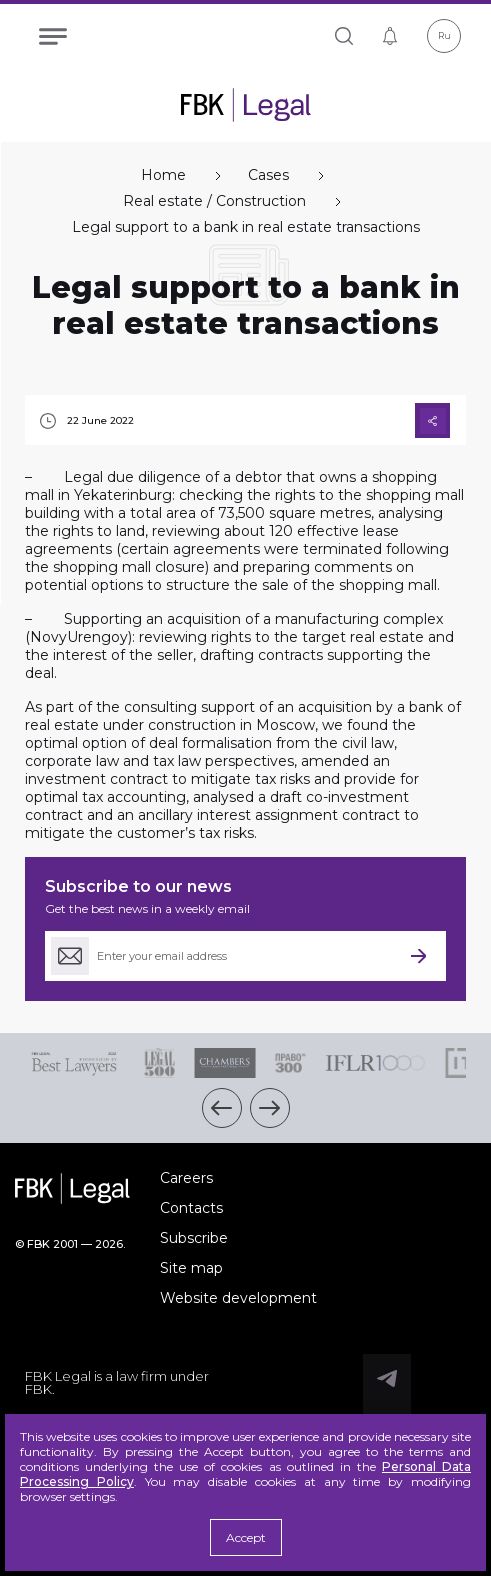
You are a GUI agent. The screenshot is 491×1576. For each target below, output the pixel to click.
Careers (186, 1178)
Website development (238, 1298)
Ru (444, 35)
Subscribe (194, 1238)
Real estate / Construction (214, 201)
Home (163, 175)
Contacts (191, 1208)
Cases (268, 175)
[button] (222, 1108)
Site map (191, 1268)
